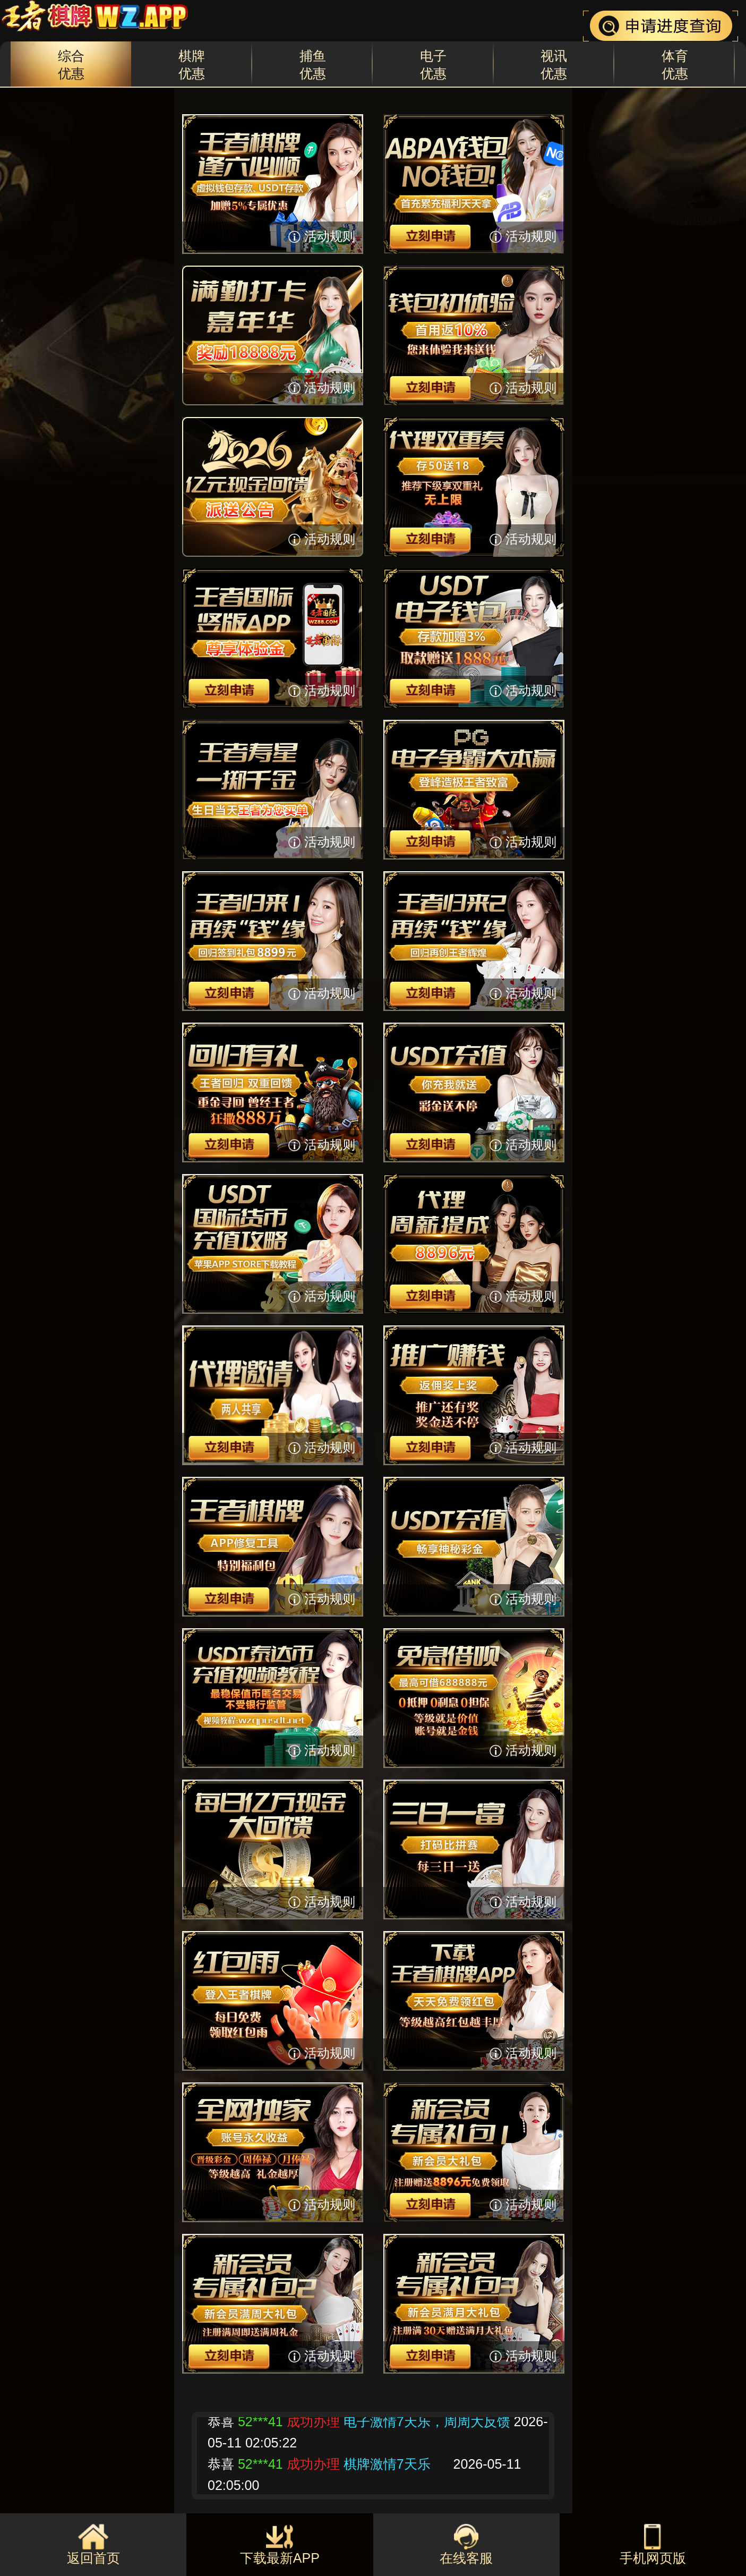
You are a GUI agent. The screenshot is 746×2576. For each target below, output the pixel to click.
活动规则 (329, 236)
